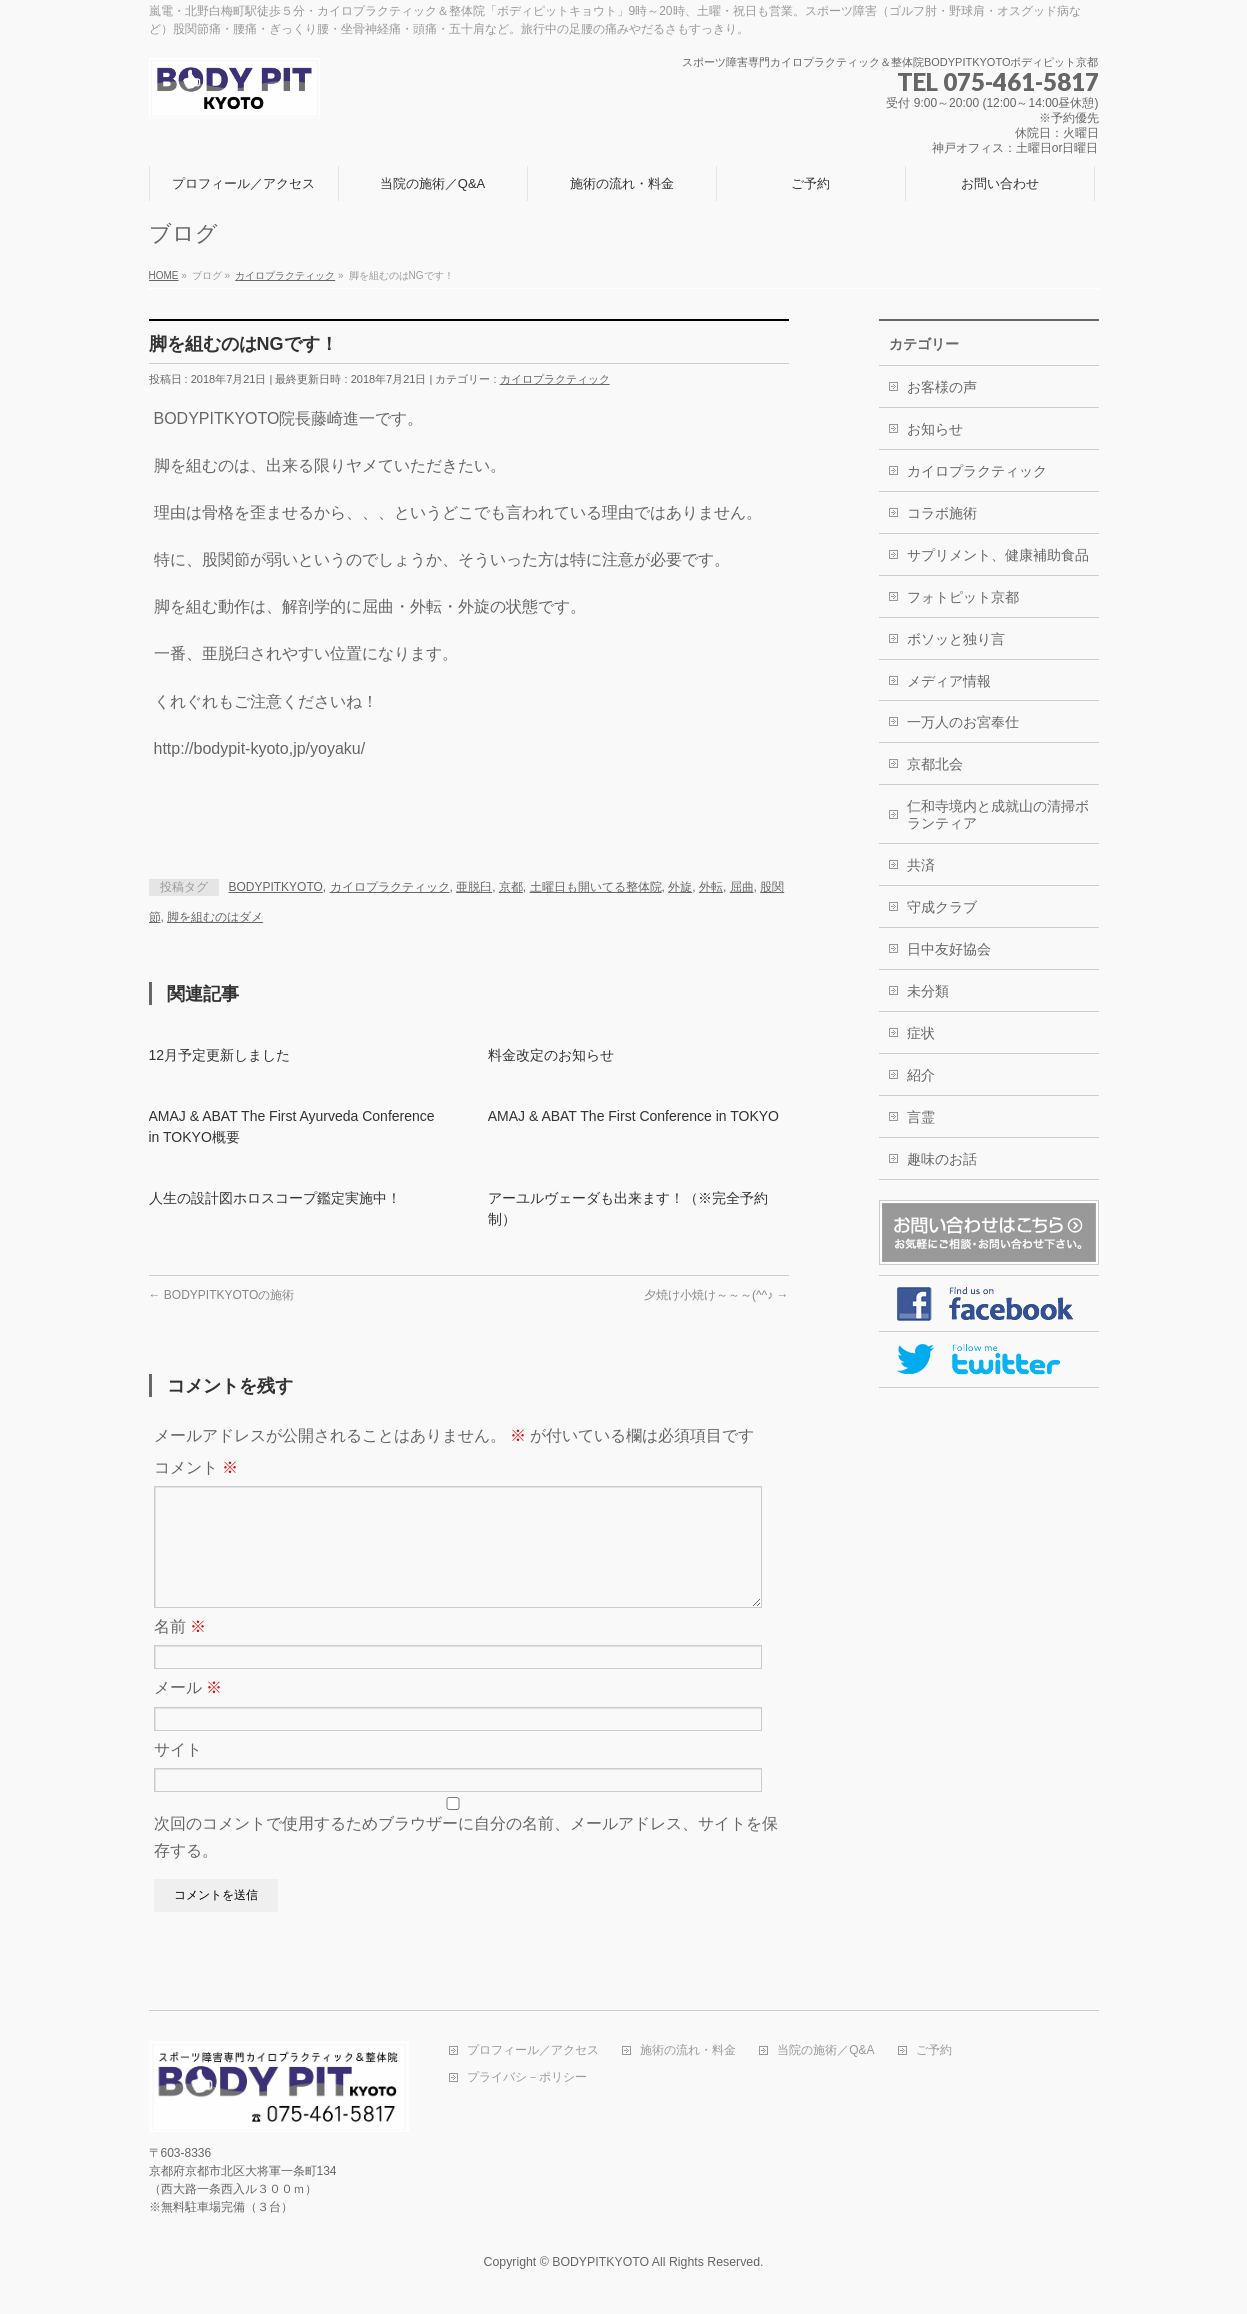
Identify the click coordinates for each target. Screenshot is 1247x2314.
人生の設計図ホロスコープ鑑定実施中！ (275, 1198)
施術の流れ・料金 (688, 2051)
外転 (711, 887)
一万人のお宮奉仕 (963, 722)
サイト (178, 1773)
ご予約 (934, 2051)
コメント (196, 1467)
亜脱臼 (474, 887)
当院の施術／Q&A (825, 2051)
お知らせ (935, 429)
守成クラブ (942, 907)
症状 (921, 1033)
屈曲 (742, 887)
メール (188, 1711)
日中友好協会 (949, 949)
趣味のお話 (942, 1159)
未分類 (928, 991)
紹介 (921, 1075)
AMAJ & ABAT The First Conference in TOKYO (633, 1116)
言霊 (921, 1117)
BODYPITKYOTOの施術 (222, 1295)
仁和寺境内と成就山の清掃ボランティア (998, 814)
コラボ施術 (942, 513)
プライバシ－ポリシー (527, 2078)
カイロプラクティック (555, 379)
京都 (511, 887)
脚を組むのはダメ (215, 917)
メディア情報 (949, 681)
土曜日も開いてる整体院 (596, 887)
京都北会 (935, 764)
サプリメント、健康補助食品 (998, 555)
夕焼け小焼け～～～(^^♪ (716, 1295)
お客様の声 (942, 387)
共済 (921, 865)
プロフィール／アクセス (533, 2051)
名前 (180, 1650)
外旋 (680, 887)
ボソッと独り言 (956, 639)
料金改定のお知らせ (551, 1055)
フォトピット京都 (963, 597)
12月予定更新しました (220, 1055)
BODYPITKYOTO (276, 887)
